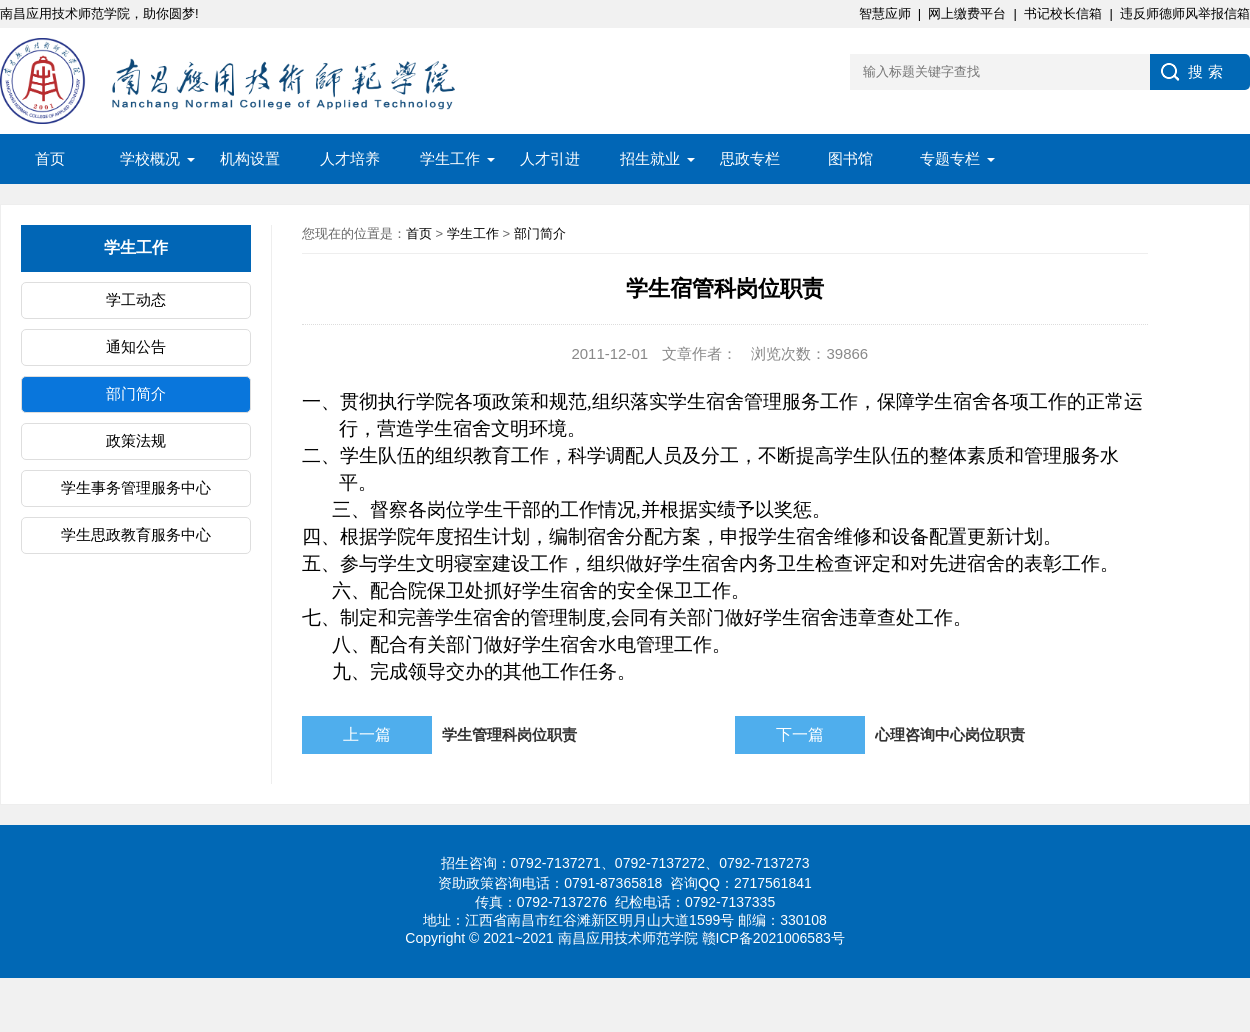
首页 (50, 158)
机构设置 (250, 158)
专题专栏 (950, 158)
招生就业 (650, 158)
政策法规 (136, 440)
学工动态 (136, 299)
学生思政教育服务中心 (136, 534)
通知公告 (136, 346)
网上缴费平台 (967, 13)
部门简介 (136, 393)
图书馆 (850, 158)
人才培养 (350, 158)
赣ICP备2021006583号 (773, 938)
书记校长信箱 (1063, 13)
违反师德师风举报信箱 (1185, 13)
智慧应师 (885, 13)
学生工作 (450, 158)
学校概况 (150, 158)
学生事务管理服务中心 (136, 487)
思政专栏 (750, 158)
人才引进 (550, 158)
